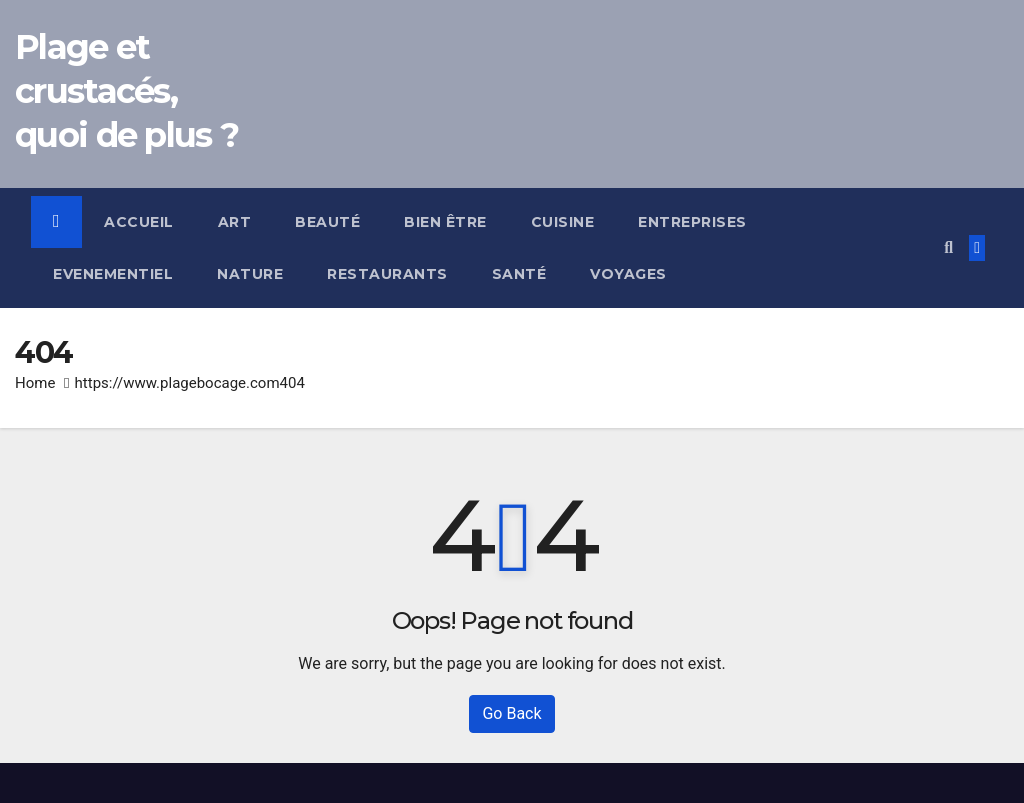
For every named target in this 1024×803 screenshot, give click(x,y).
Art (235, 222)
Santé (519, 274)
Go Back (511, 713)
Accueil (139, 222)
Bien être (445, 222)
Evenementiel (113, 274)
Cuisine (563, 222)
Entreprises (692, 222)
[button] (948, 247)
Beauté (327, 222)
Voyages (628, 274)
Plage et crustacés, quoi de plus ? (126, 91)
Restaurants (387, 274)
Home (35, 383)
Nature (250, 274)
